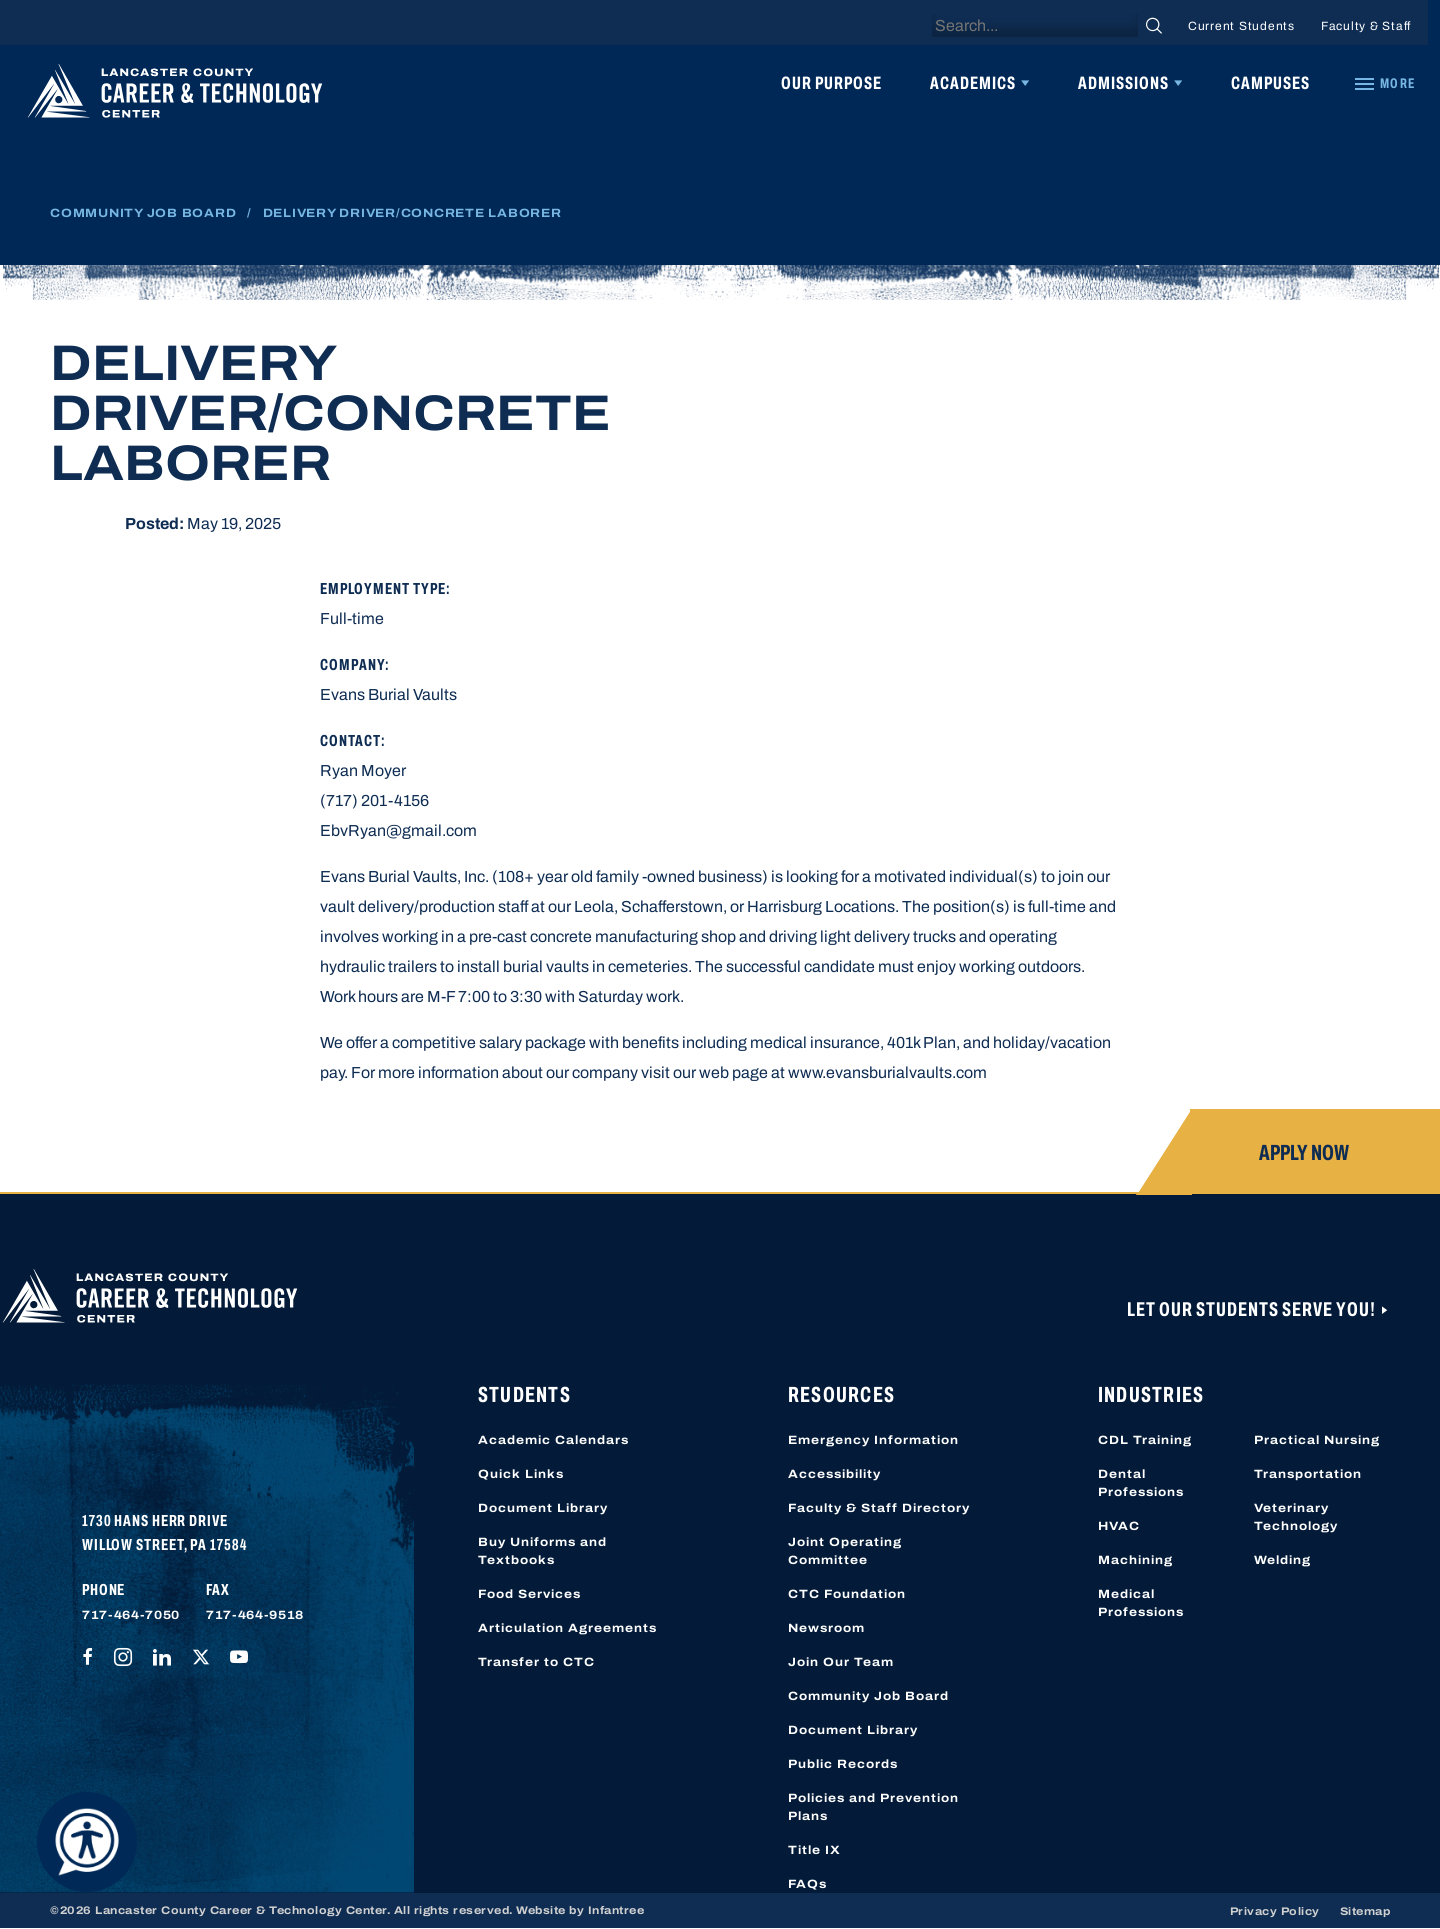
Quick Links (521, 1474)
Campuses (1270, 83)
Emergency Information (873, 1440)
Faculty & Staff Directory (879, 1508)
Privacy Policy (1275, 1911)
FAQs (807, 1884)
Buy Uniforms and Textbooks (542, 1551)
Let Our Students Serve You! (1253, 1309)
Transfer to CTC (536, 1662)
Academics (973, 83)
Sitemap (1365, 1911)
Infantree (616, 1910)
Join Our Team (841, 1662)
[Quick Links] (1384, 84)
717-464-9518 (255, 1615)
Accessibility (834, 1474)
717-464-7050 (131, 1615)
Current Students (1241, 26)
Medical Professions (1141, 1603)
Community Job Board (143, 213)
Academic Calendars (553, 1440)
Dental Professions (1141, 1483)
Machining (1135, 1560)
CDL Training (1145, 1440)
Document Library (543, 1508)
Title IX (814, 1850)
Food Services (529, 1594)
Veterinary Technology (1296, 1517)
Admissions (1123, 83)
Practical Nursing (1317, 1440)
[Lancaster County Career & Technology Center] (175, 96)
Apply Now (1304, 1153)
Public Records (843, 1764)
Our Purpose (831, 83)
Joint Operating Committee (845, 1551)
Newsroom (826, 1628)
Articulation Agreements (567, 1628)
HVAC (1119, 1526)
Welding (1282, 1560)
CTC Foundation (847, 1594)
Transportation (1308, 1474)
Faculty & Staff (1366, 26)
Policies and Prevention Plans (873, 1807)
